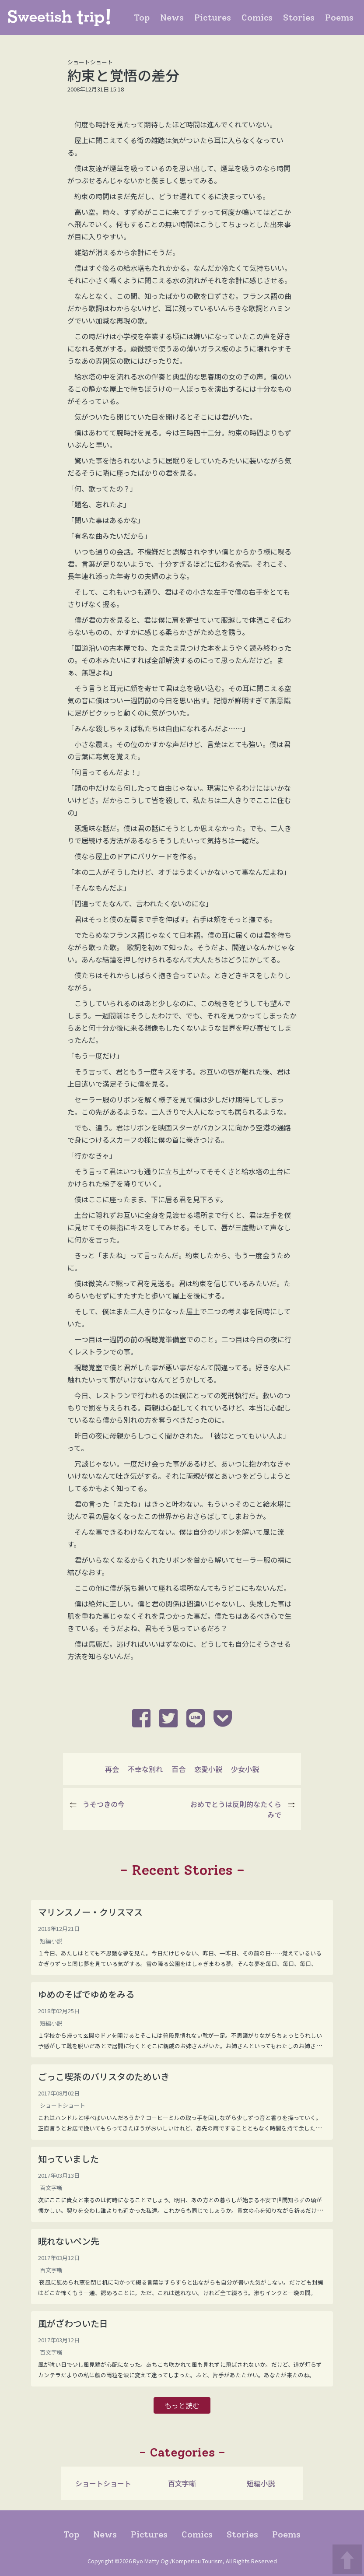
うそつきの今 (104, 1804)
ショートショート (103, 2483)
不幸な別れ (145, 1769)
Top (143, 17)
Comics (259, 17)
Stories (300, 17)
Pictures (214, 17)
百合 (179, 1769)
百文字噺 (182, 2483)
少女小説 (245, 1769)
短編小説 (261, 2483)
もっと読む (182, 2405)
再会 (112, 1769)
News (173, 17)
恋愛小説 (208, 1769)
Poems (341, 17)
